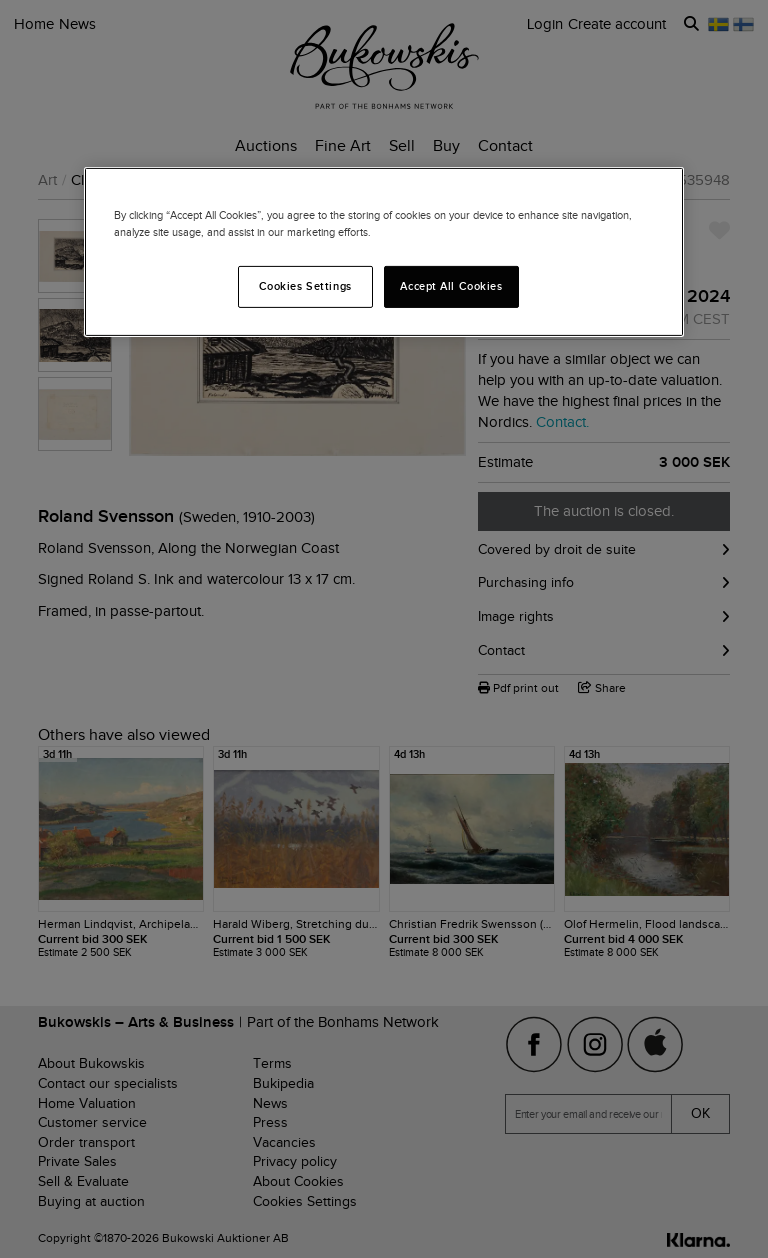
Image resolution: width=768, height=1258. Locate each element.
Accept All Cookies (451, 286)
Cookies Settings (305, 286)
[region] (384, 252)
